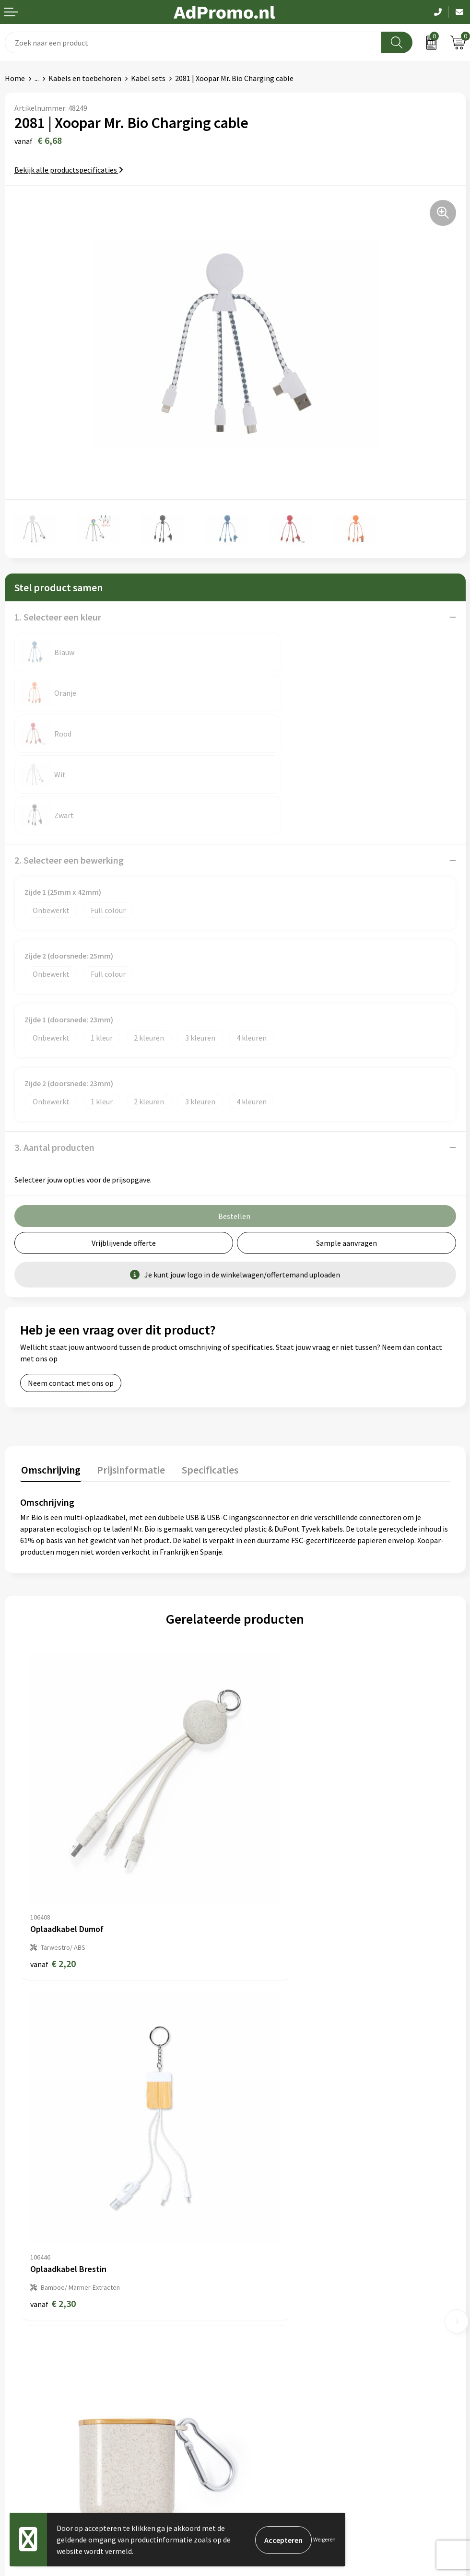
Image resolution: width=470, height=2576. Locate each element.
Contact (18, 2357)
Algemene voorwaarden (278, 2357)
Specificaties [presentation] (204, 1387)
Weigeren (324, 2539)
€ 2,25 (268, 2113)
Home (15, 78)
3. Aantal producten (54, 1066)
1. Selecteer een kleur (57, 617)
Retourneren (26, 2400)
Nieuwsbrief (259, 2223)
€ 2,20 (53, 1825)
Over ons (254, 2208)
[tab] (50, 1389)
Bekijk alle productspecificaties (68, 170)
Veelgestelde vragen (273, 2238)
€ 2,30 (268, 1825)
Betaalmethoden (33, 2386)
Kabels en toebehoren (84, 78)
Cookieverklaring (268, 2371)
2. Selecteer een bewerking (69, 779)
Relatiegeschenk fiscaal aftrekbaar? (298, 2252)
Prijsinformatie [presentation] (128, 1387)
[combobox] (193, 42)
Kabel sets (148, 78)
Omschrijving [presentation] (50, 1387)
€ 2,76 (53, 2113)
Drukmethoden (265, 2267)
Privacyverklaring (268, 2386)
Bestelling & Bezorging (43, 2371)
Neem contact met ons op (71, 1301)
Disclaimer (257, 2400)
